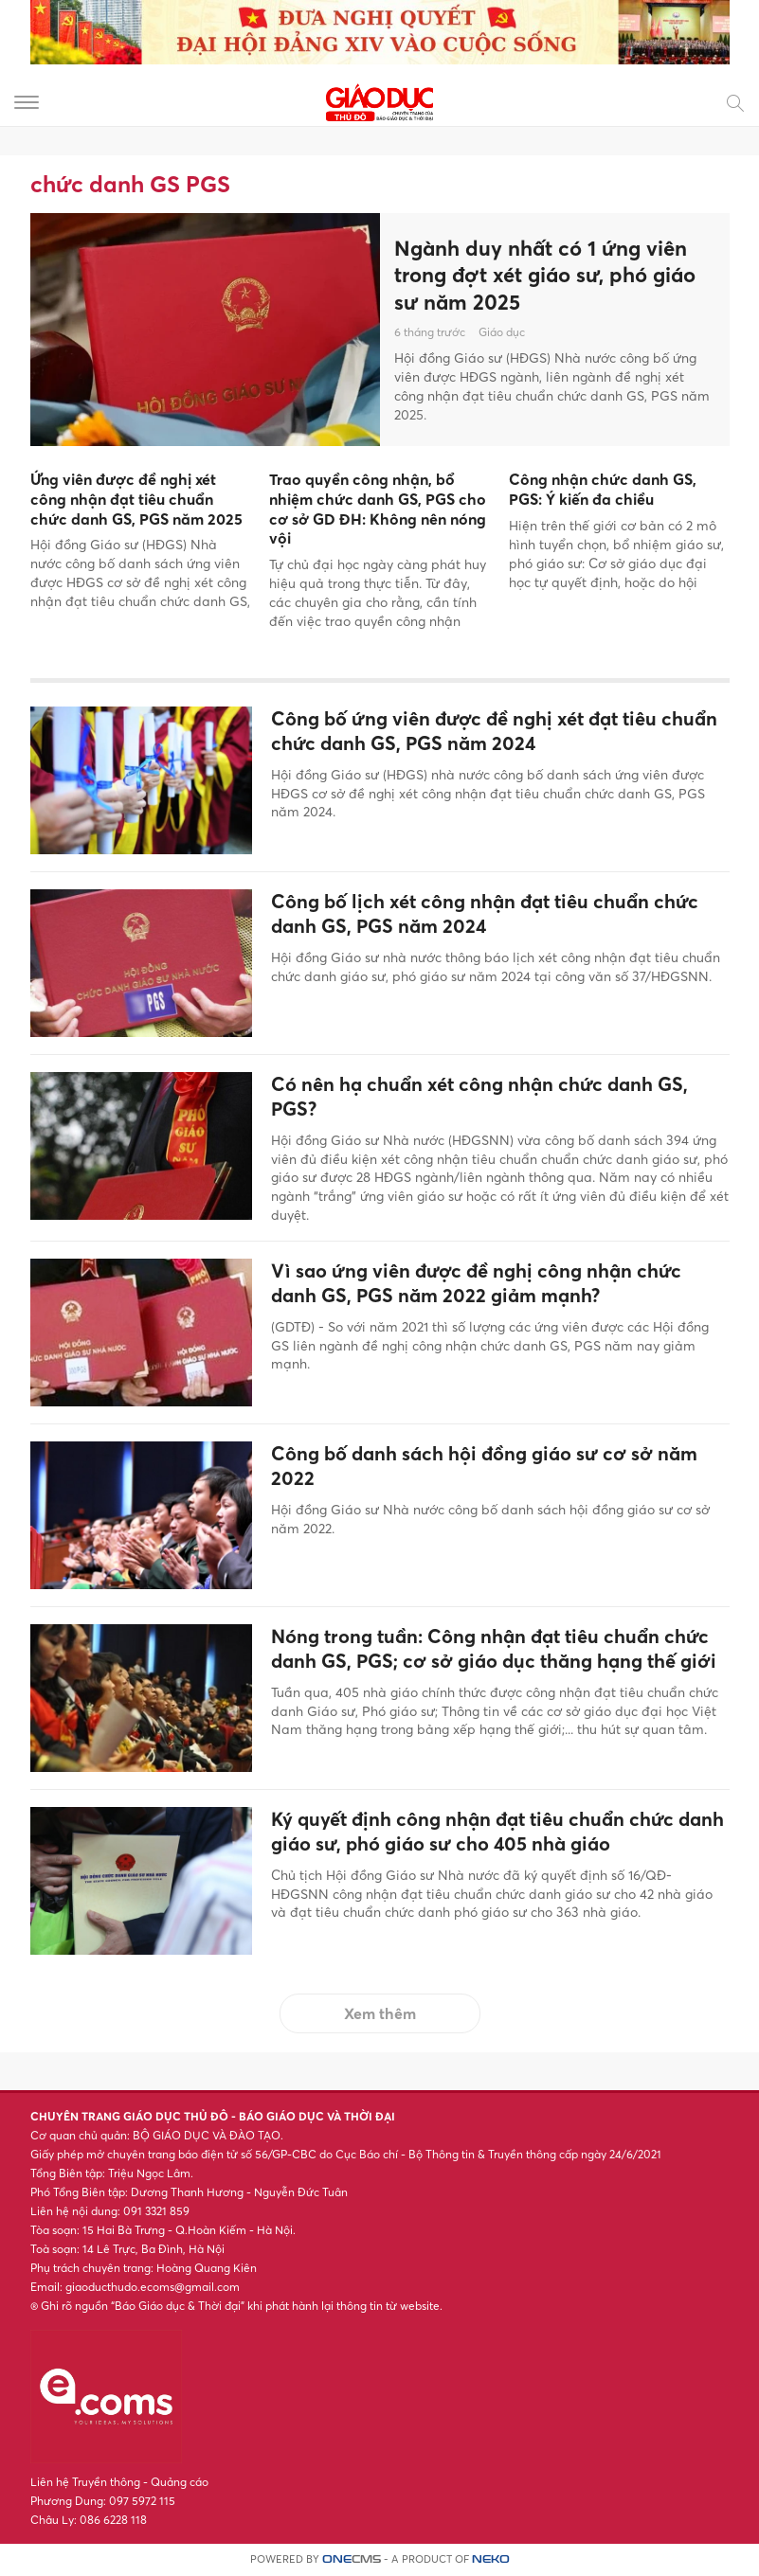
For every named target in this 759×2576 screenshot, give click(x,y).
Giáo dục (502, 332)
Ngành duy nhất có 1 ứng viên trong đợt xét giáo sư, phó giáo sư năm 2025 (545, 275)
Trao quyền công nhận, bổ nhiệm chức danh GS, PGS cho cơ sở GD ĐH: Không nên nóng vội (377, 508)
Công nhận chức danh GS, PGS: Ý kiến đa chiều (602, 489)
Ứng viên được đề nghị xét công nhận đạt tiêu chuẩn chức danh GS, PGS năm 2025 (136, 499)
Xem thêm (380, 2013)
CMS (351, 2559)
